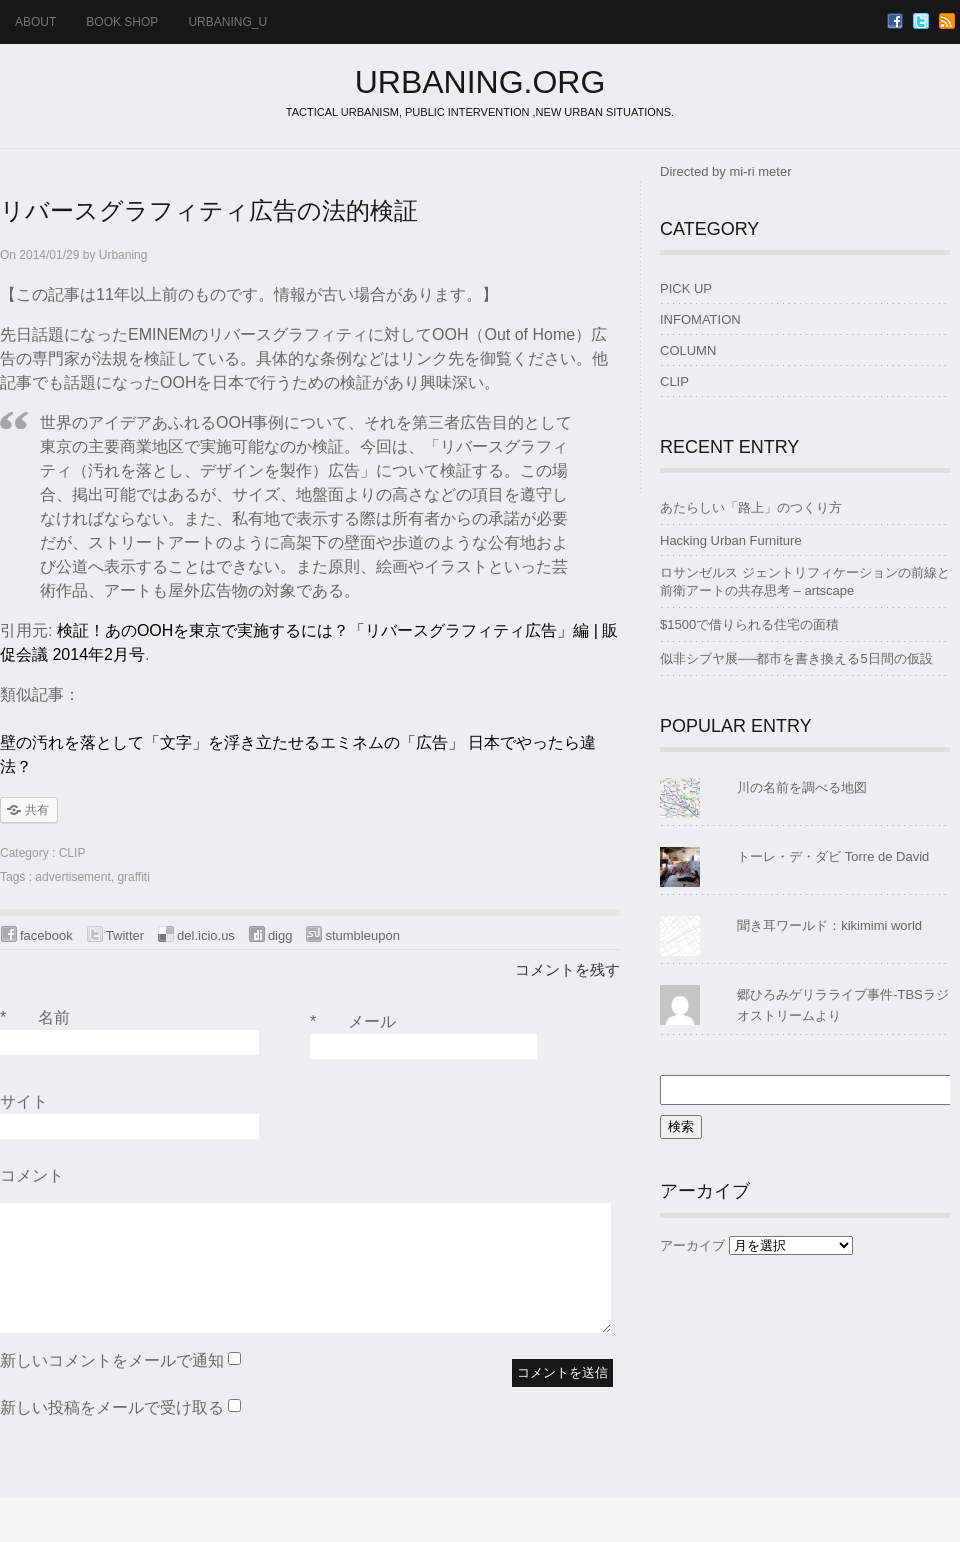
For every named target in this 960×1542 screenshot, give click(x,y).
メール (353, 1022)
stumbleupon (362, 935)
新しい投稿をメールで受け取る (112, 1407)
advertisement (72, 877)
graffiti (133, 877)
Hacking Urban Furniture (731, 540)
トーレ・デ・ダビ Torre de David (833, 856)
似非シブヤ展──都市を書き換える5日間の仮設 (796, 658)
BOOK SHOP (122, 22)
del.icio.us (206, 935)
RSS (947, 21)
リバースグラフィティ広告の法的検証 (209, 210)
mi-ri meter (760, 171)
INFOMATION (700, 319)
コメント (32, 1175)
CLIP (72, 853)
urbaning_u (227, 22)
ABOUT (35, 22)
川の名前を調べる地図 (802, 787)
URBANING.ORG (480, 82)
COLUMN (688, 350)
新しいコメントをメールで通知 (112, 1360)
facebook (46, 935)
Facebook (895, 21)
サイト (24, 1101)
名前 (35, 1018)
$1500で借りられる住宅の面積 (749, 624)
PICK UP (686, 288)
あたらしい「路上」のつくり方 (751, 507)
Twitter (921, 21)
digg (280, 935)
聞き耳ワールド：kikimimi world (829, 925)
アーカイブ (692, 1245)
